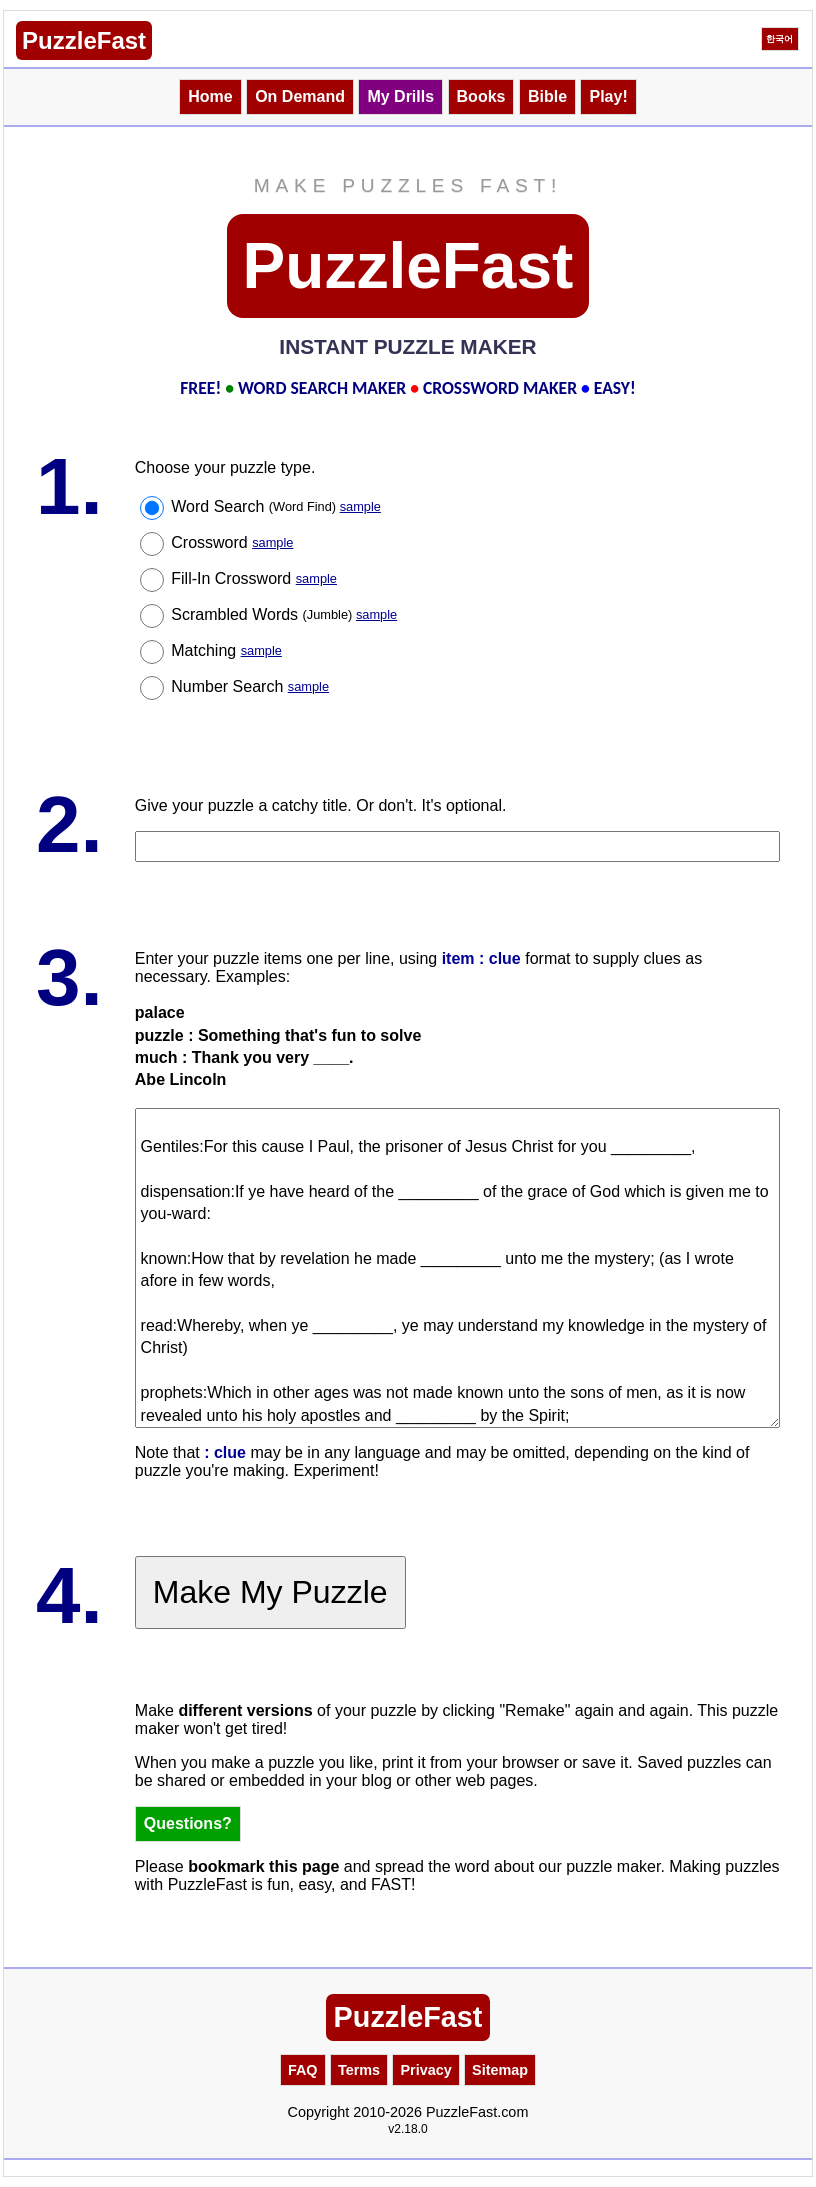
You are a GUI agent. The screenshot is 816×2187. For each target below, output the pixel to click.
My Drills (400, 96)
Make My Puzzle (270, 1592)
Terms (359, 2070)
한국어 (779, 39)
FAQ (303, 2070)
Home (210, 96)
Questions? (188, 1823)
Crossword (232, 542)
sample (360, 506)
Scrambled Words (284, 614)
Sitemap (500, 2070)
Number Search (250, 686)
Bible (547, 96)
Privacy (425, 2070)
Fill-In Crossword (254, 578)
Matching (226, 650)
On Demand (300, 96)
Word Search (276, 506)
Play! (608, 96)
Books (481, 96)
